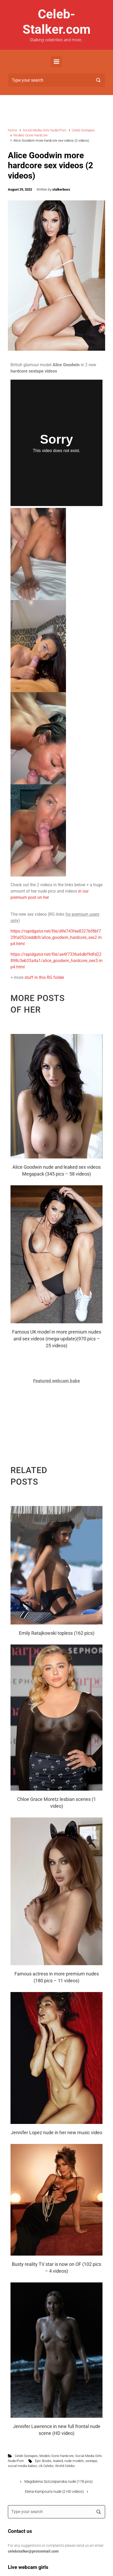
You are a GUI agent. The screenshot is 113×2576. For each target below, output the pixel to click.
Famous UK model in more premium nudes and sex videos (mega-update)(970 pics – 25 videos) (56, 1338)
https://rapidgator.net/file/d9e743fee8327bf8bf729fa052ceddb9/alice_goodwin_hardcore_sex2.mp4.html (56, 937)
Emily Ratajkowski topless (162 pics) (56, 1633)
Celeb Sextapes (83, 130)
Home (12, 130)
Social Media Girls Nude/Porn (44, 130)
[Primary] (56, 61)
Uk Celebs (46, 2466)
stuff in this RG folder (44, 977)
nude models (74, 2461)
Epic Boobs (43, 2461)
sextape (91, 2461)
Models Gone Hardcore (30, 135)
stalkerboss (61, 189)
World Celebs (65, 2466)
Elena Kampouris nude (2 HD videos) (54, 2491)
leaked (58, 2461)
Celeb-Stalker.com (57, 22)
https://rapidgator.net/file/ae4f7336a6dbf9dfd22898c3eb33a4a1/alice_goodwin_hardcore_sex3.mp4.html (56, 960)
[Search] (56, 80)
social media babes (22, 2466)
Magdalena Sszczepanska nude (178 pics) (58, 2481)
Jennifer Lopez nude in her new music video (56, 2132)
